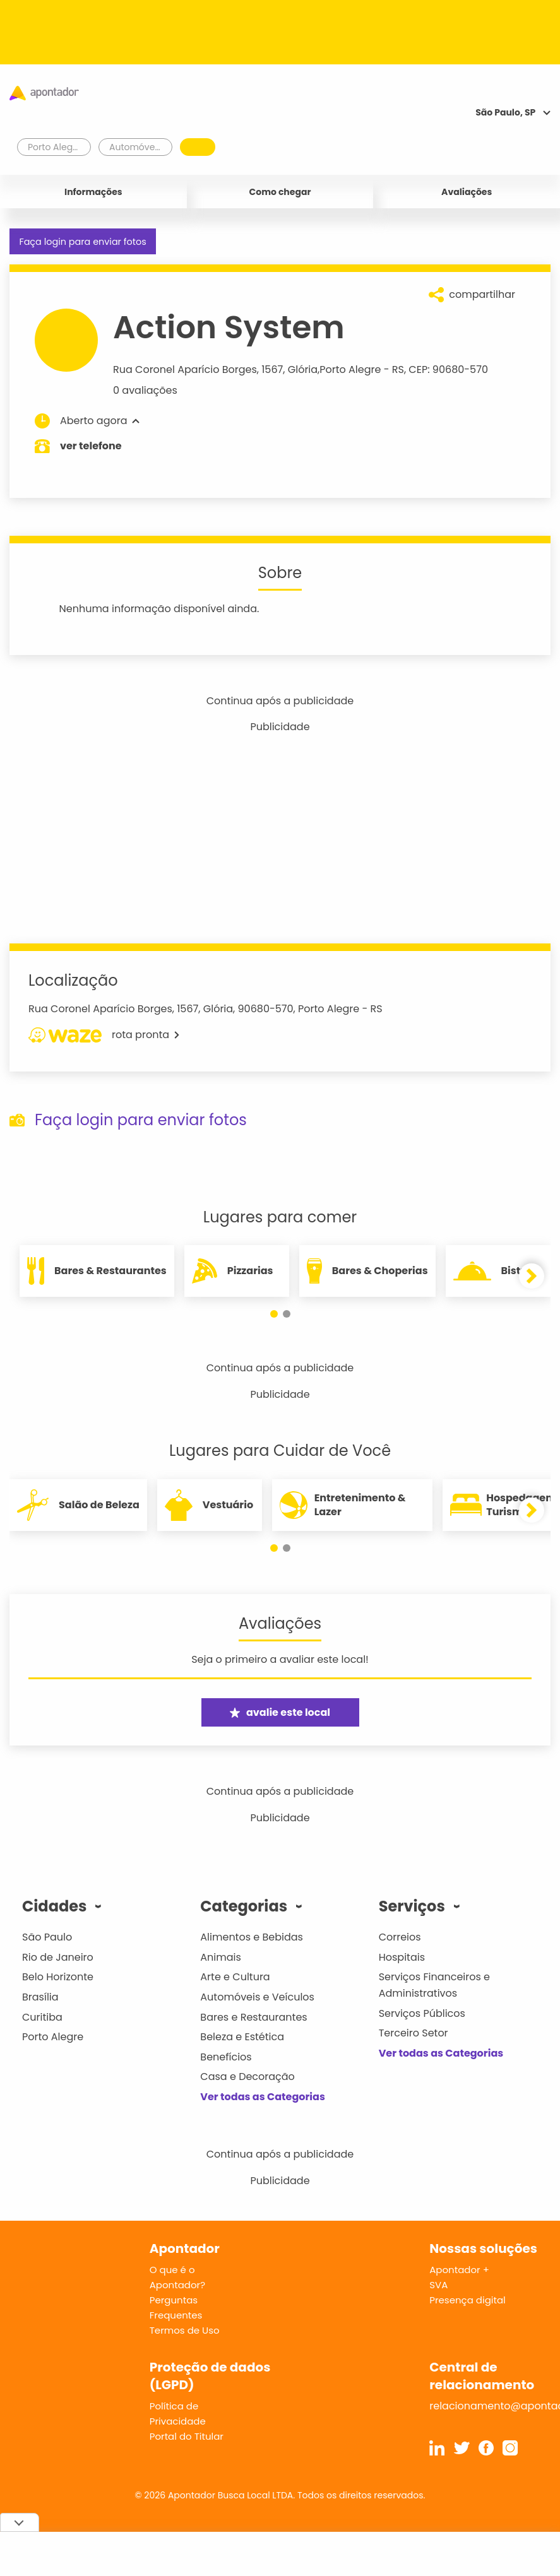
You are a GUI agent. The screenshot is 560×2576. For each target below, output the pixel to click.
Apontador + (459, 2269)
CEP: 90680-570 (448, 369)
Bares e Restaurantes (253, 2017)
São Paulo (47, 1937)
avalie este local (280, 1712)
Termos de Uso (185, 2330)
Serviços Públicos (422, 2013)
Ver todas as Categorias (262, 2096)
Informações (93, 192)
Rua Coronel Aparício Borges (185, 369)
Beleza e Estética (242, 2036)
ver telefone (91, 446)
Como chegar (280, 192)
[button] (274, 1314)
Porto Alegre (350, 369)
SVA (438, 2284)
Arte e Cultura (235, 1977)
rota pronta (103, 1035)
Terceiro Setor (413, 2033)
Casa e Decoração (247, 2076)
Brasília (40, 1997)
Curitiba (42, 2017)
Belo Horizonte (57, 1977)
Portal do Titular (186, 2436)
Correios (400, 1937)
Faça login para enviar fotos (82, 241)
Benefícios (225, 2057)
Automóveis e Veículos (257, 1997)
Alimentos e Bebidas (251, 1937)
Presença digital (467, 2300)
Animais (220, 1957)
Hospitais (402, 1957)
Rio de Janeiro (57, 1957)
